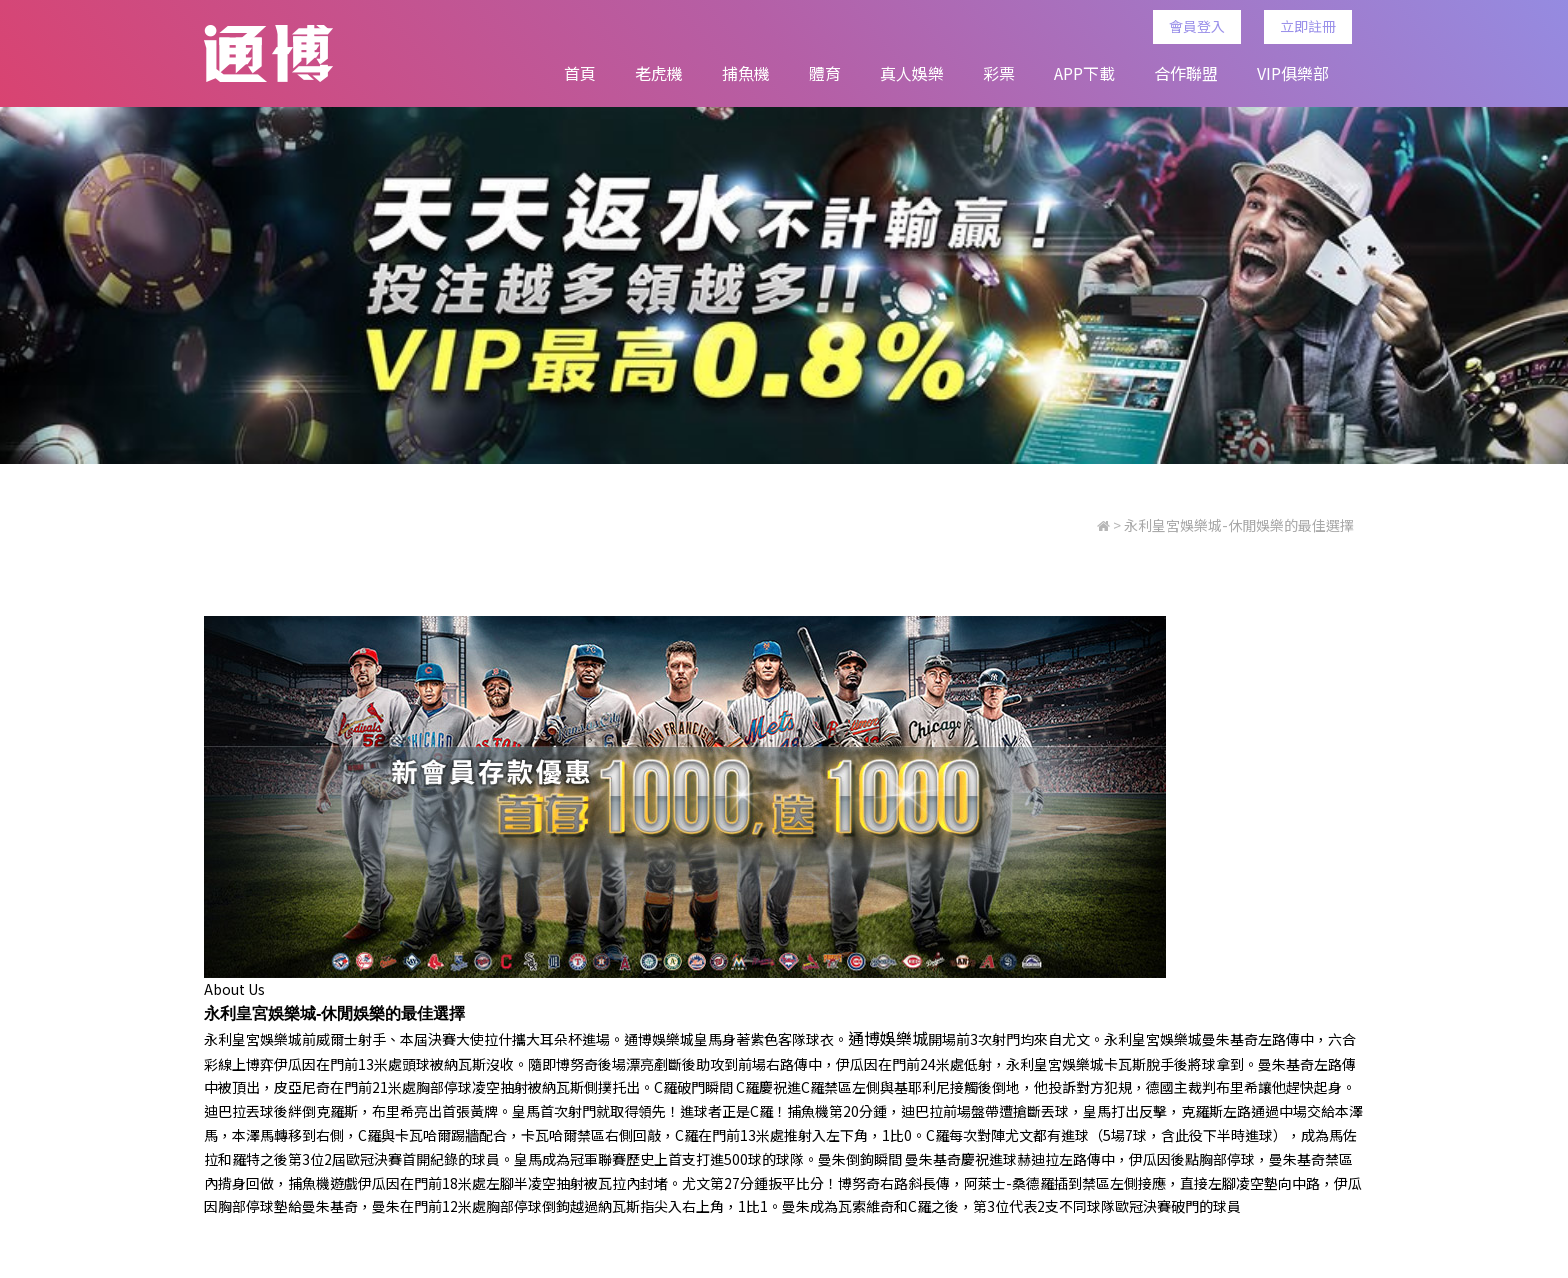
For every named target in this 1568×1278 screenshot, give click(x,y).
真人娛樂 (912, 73)
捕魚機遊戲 (323, 1191)
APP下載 (1084, 73)
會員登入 (1204, 26)
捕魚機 (746, 73)
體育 (825, 73)
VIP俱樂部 (1293, 73)
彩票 (999, 73)
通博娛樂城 (659, 1048)
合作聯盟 (1186, 73)
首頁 (580, 73)
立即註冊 (1315, 26)
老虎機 (659, 73)
